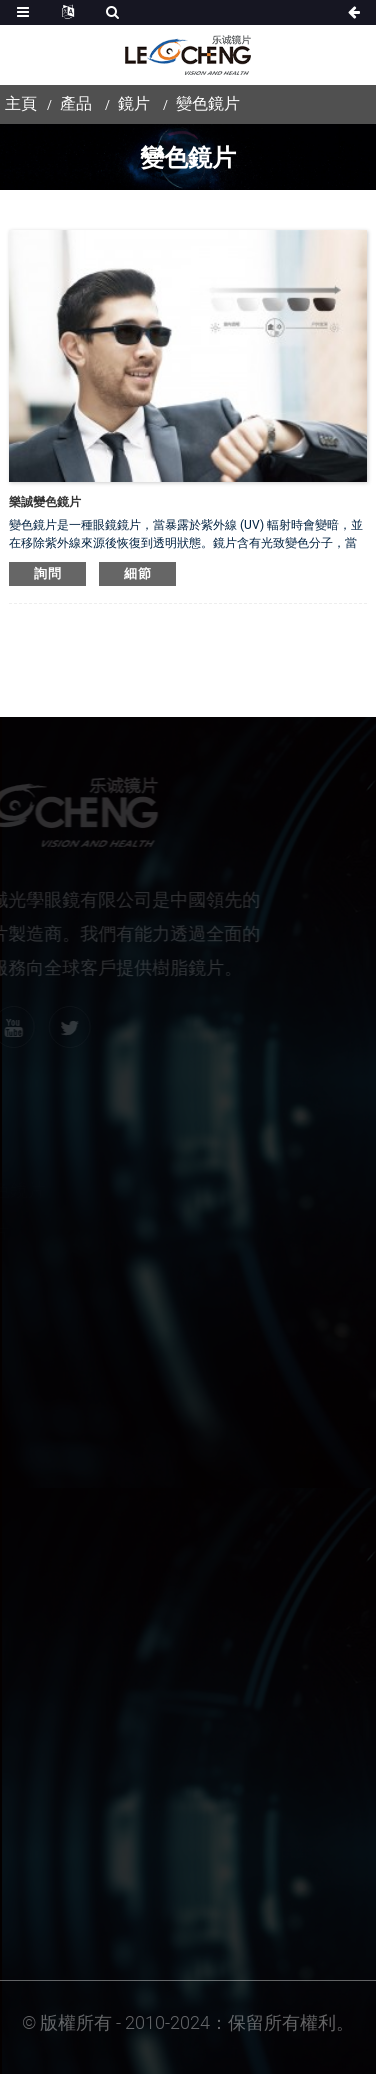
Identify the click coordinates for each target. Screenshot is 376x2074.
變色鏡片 (208, 103)
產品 (76, 103)
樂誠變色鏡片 (45, 502)
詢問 (47, 573)
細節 (137, 573)
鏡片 (134, 103)
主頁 (21, 103)
